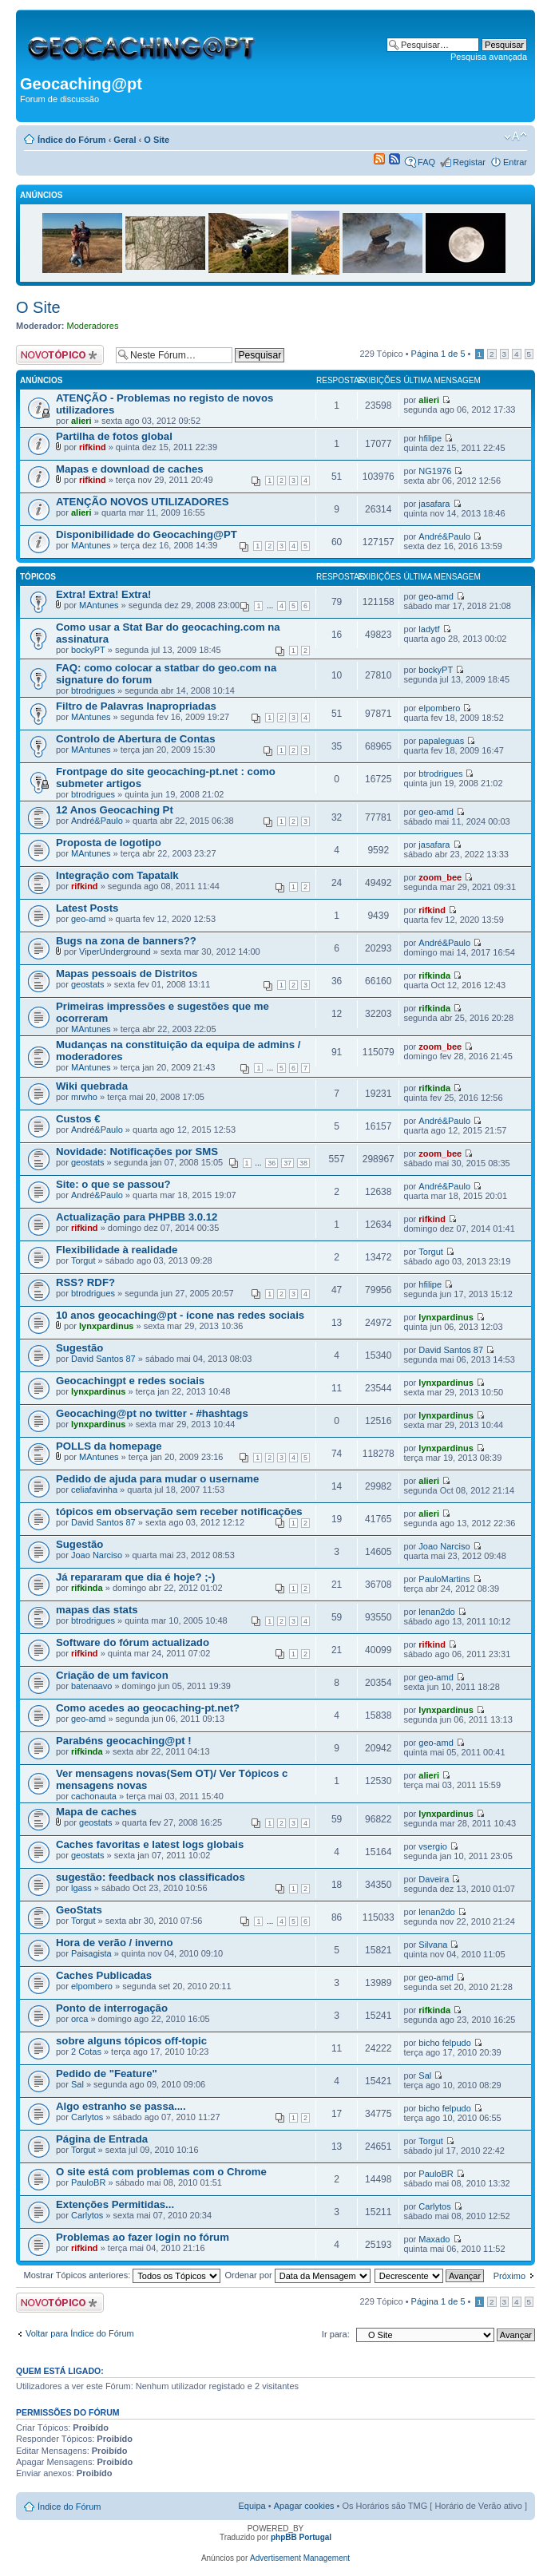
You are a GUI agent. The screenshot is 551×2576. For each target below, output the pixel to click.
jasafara (434, 503)
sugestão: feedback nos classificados (150, 1877)
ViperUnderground (115, 951)
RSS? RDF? (85, 1282)
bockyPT (88, 650)
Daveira (433, 1879)
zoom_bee (440, 877)
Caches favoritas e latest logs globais (150, 1844)
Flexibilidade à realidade (116, 1250)
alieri (81, 420)
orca (79, 2019)
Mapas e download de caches (130, 469)
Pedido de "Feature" (106, 2073)
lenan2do (436, 1611)
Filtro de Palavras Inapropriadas (136, 706)
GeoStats (79, 1910)
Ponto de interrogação (112, 2008)
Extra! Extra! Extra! (103, 594)
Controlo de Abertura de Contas (136, 739)
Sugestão (79, 1348)
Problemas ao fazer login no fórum (142, 2237)
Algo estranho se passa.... (121, 2106)
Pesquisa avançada (488, 56)
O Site (156, 139)
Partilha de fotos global (114, 436)
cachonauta (94, 1796)
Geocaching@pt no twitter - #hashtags (152, 1413)
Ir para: (336, 2334)
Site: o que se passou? (113, 1184)
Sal (77, 2084)
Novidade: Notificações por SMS (137, 1151)
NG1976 (434, 471)
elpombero (439, 708)
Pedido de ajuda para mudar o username (157, 1479)
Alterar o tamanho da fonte (515, 136)
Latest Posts (87, 908)
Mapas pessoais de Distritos (126, 973)
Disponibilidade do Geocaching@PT (146, 534)
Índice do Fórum (72, 139)
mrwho (84, 1097)
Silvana (432, 1944)
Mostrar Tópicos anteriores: (122, 2275)
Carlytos (87, 2117)
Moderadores (93, 325)
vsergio (432, 1846)
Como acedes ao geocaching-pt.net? (148, 1708)
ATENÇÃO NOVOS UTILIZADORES (142, 502)
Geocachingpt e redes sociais (130, 1381)
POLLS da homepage (109, 1446)
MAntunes (91, 545)
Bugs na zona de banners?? (126, 941)
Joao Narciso (96, 1555)
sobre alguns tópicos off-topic (131, 2041)
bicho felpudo (444, 2043)
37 (287, 1163)
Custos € (78, 1119)
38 (303, 1163)
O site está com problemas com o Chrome (161, 2172)
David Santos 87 (103, 1358)
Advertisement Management (300, 2558)
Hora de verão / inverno (114, 1943)
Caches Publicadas (104, 1975)
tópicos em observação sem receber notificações (179, 1512)
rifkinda (434, 975)
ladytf (428, 629)
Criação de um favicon (112, 1675)
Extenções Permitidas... (115, 2204)
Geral (124, 139)
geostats (88, 984)
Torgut (83, 1260)
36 (272, 1163)
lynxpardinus (106, 1326)
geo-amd (435, 596)
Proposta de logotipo (108, 843)
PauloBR (88, 2182)
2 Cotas (86, 2051)
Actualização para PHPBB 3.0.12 (136, 1217)
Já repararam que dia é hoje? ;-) (135, 1577)
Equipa (251, 2506)
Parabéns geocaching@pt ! (124, 1741)
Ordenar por (297, 2275)
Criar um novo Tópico (62, 355)
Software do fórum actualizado (132, 1642)
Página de (438, 353)
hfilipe (430, 438)
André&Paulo (444, 536)
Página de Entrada (102, 2139)
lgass (81, 1888)
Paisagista (91, 1953)
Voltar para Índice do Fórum (80, 2333)
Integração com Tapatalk (117, 875)
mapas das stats (97, 1610)
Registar (469, 162)
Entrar (515, 162)
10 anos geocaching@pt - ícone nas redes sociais (180, 1315)
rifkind (92, 447)
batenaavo (91, 1686)
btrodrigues (93, 690)
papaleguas (441, 741)
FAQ (426, 162)
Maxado (434, 2239)
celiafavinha (94, 1489)
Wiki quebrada (92, 1086)
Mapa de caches (96, 1812)
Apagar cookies (304, 2506)
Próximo (509, 2276)
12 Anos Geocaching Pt (114, 810)
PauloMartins (444, 1579)
